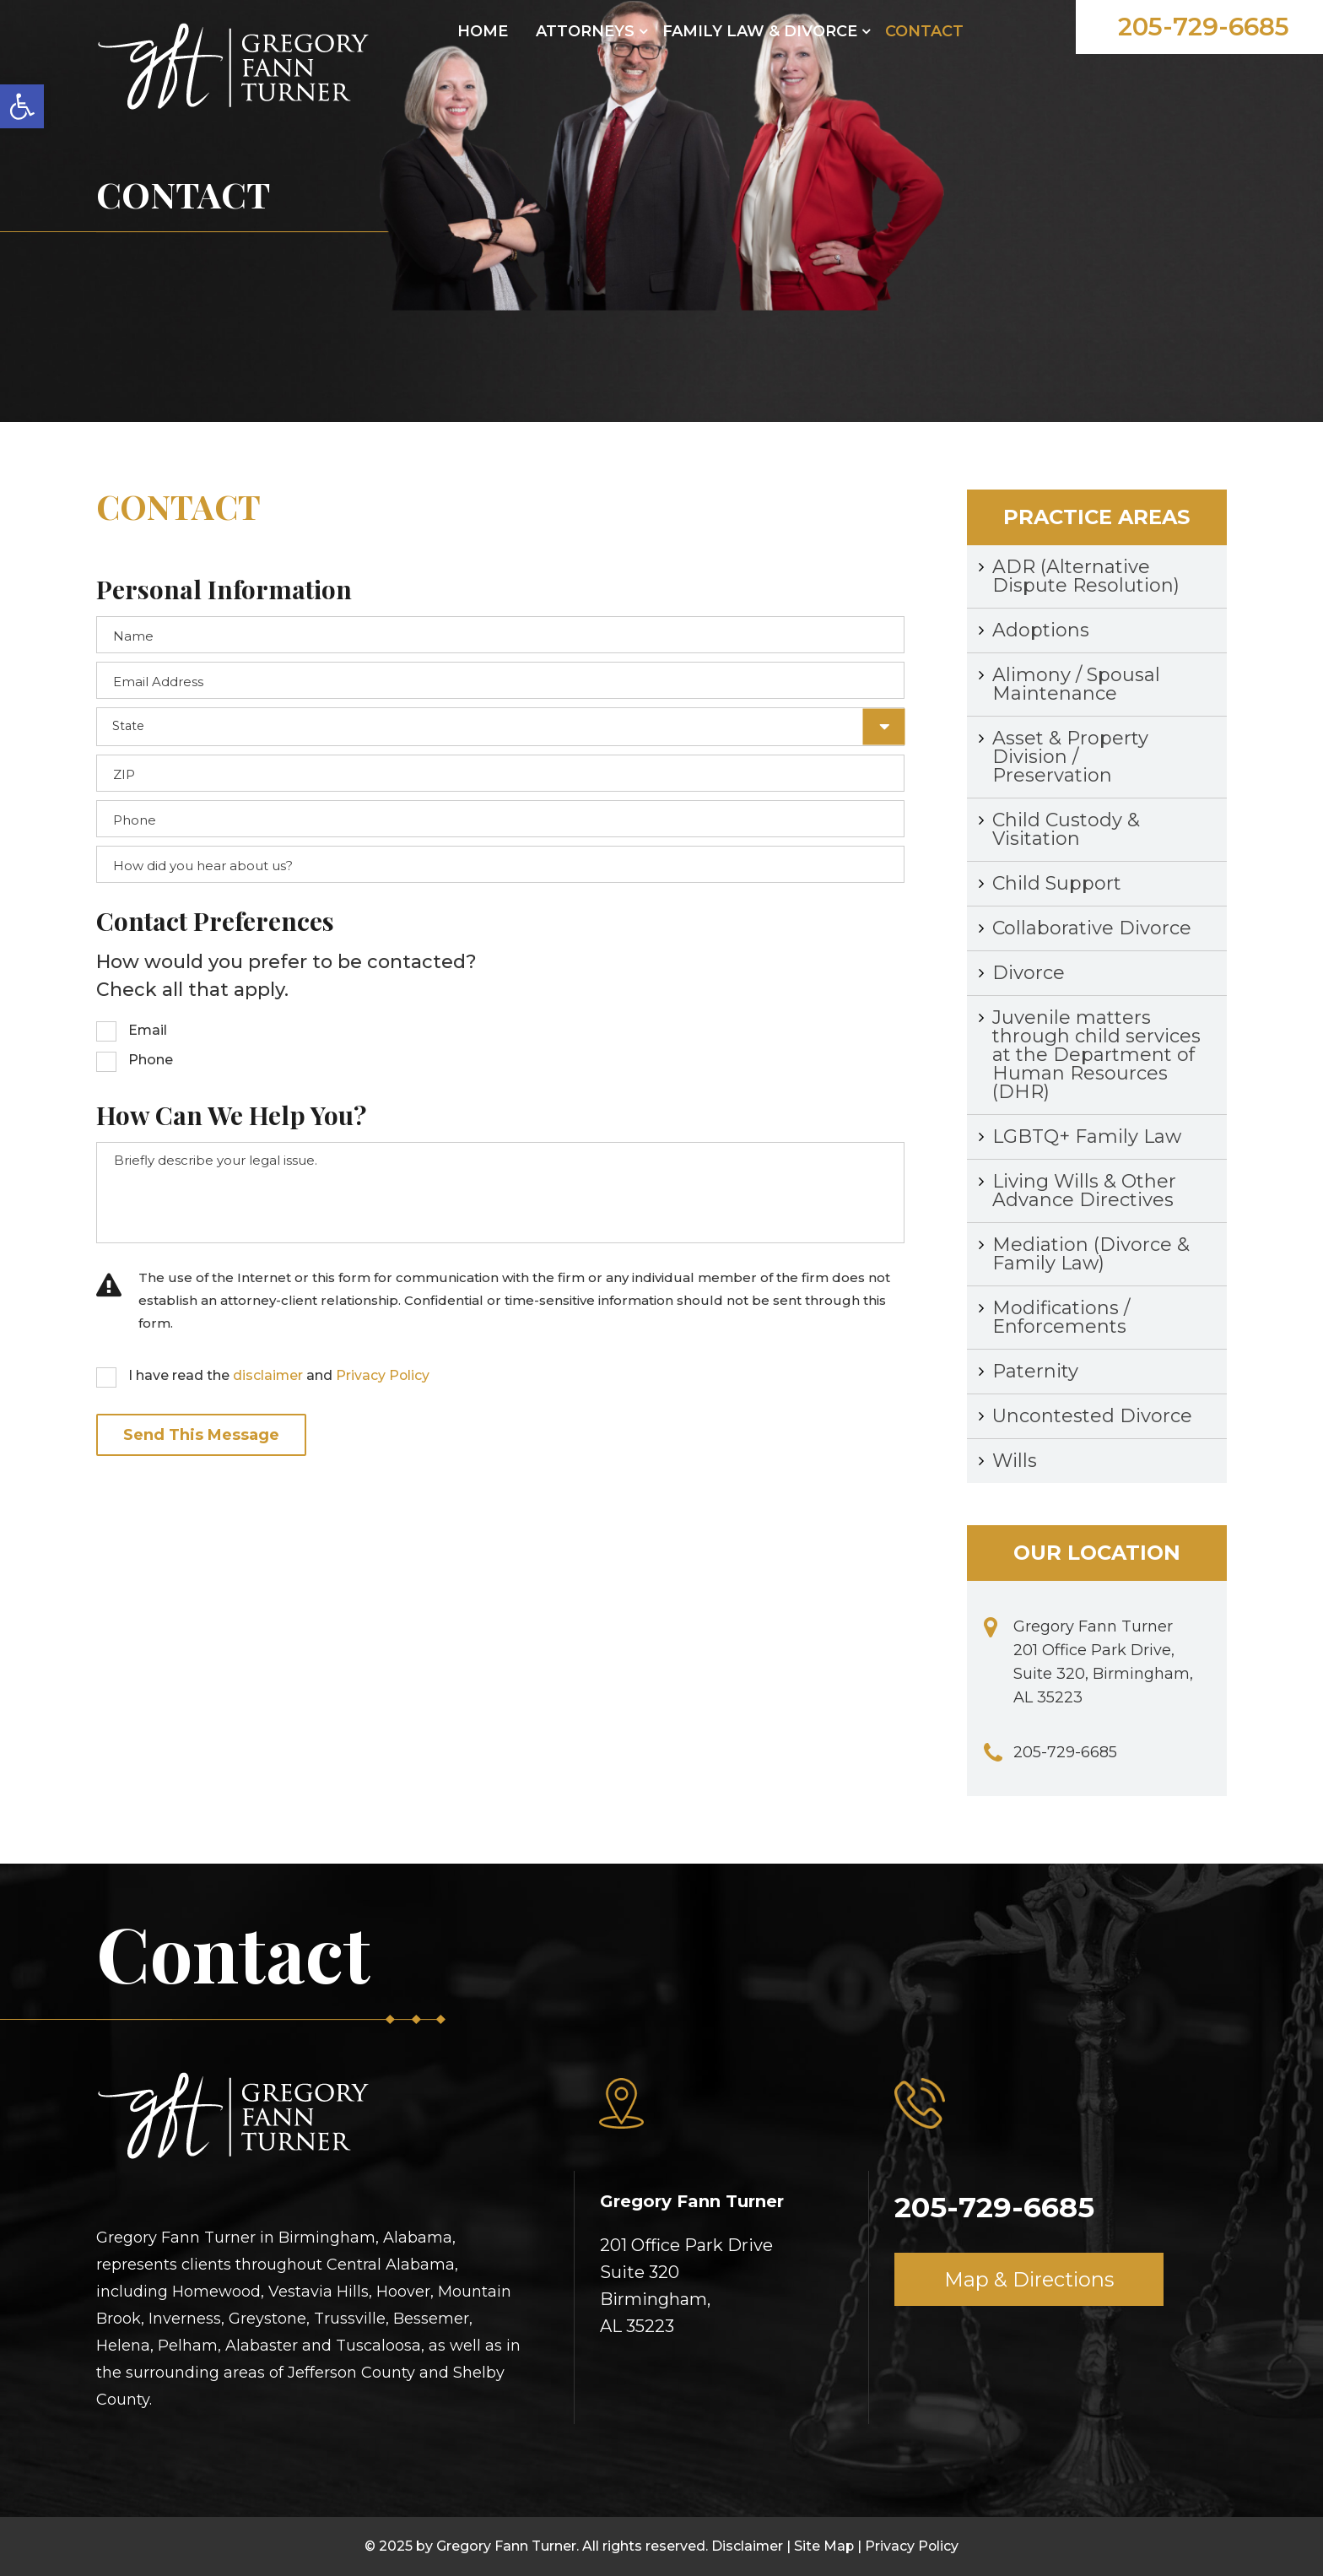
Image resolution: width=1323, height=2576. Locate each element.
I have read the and (279, 1375)
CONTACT (924, 31)
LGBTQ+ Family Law (1086, 1136)
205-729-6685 (1201, 27)
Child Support (1056, 883)
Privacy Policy (384, 1375)
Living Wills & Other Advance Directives (1084, 1190)
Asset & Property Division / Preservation (1070, 757)
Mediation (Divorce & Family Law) (1091, 1253)
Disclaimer (746, 2546)
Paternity (1035, 1371)
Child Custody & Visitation (1066, 829)
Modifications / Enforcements (1061, 1317)
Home (482, 31)
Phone (150, 1060)
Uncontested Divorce (1092, 1415)
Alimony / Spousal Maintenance (1076, 684)
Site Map (824, 2546)
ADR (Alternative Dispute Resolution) (1086, 576)
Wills (1014, 1460)
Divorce (1028, 972)
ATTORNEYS (585, 31)
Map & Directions (1028, 2280)
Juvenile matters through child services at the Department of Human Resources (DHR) (1096, 1054)
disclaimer (268, 1375)
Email (147, 1030)
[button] (22, 106)
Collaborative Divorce (1091, 928)
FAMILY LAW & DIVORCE (759, 31)
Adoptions (1040, 630)
